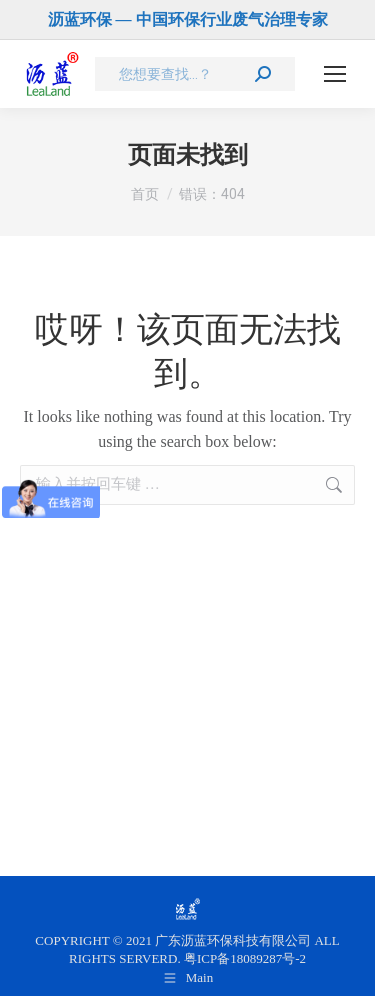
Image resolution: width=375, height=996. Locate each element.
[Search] (195, 74)
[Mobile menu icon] (335, 74)
